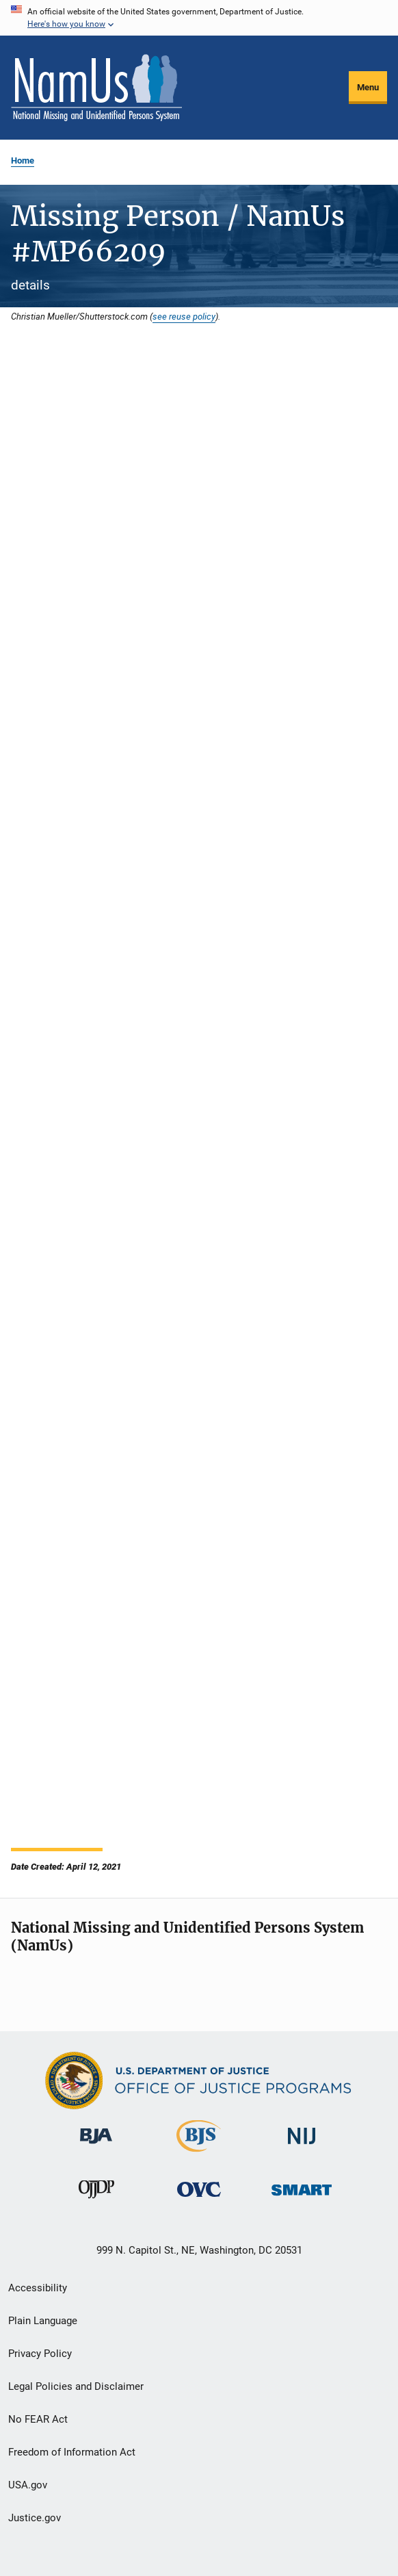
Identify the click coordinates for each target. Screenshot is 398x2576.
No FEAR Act (38, 2419)
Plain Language (42, 2321)
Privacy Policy (40, 2353)
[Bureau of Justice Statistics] (198, 2154)
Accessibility (37, 2288)
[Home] (96, 87)
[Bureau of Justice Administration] (96, 2146)
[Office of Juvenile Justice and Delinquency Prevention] (96, 2201)
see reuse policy (183, 316)
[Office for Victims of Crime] (199, 2199)
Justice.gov (34, 2518)
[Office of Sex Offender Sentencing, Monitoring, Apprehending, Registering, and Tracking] (301, 2197)
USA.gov (27, 2485)
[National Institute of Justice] (301, 2146)
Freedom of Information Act (71, 2452)
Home (22, 160)
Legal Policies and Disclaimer (76, 2386)
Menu (368, 87)
